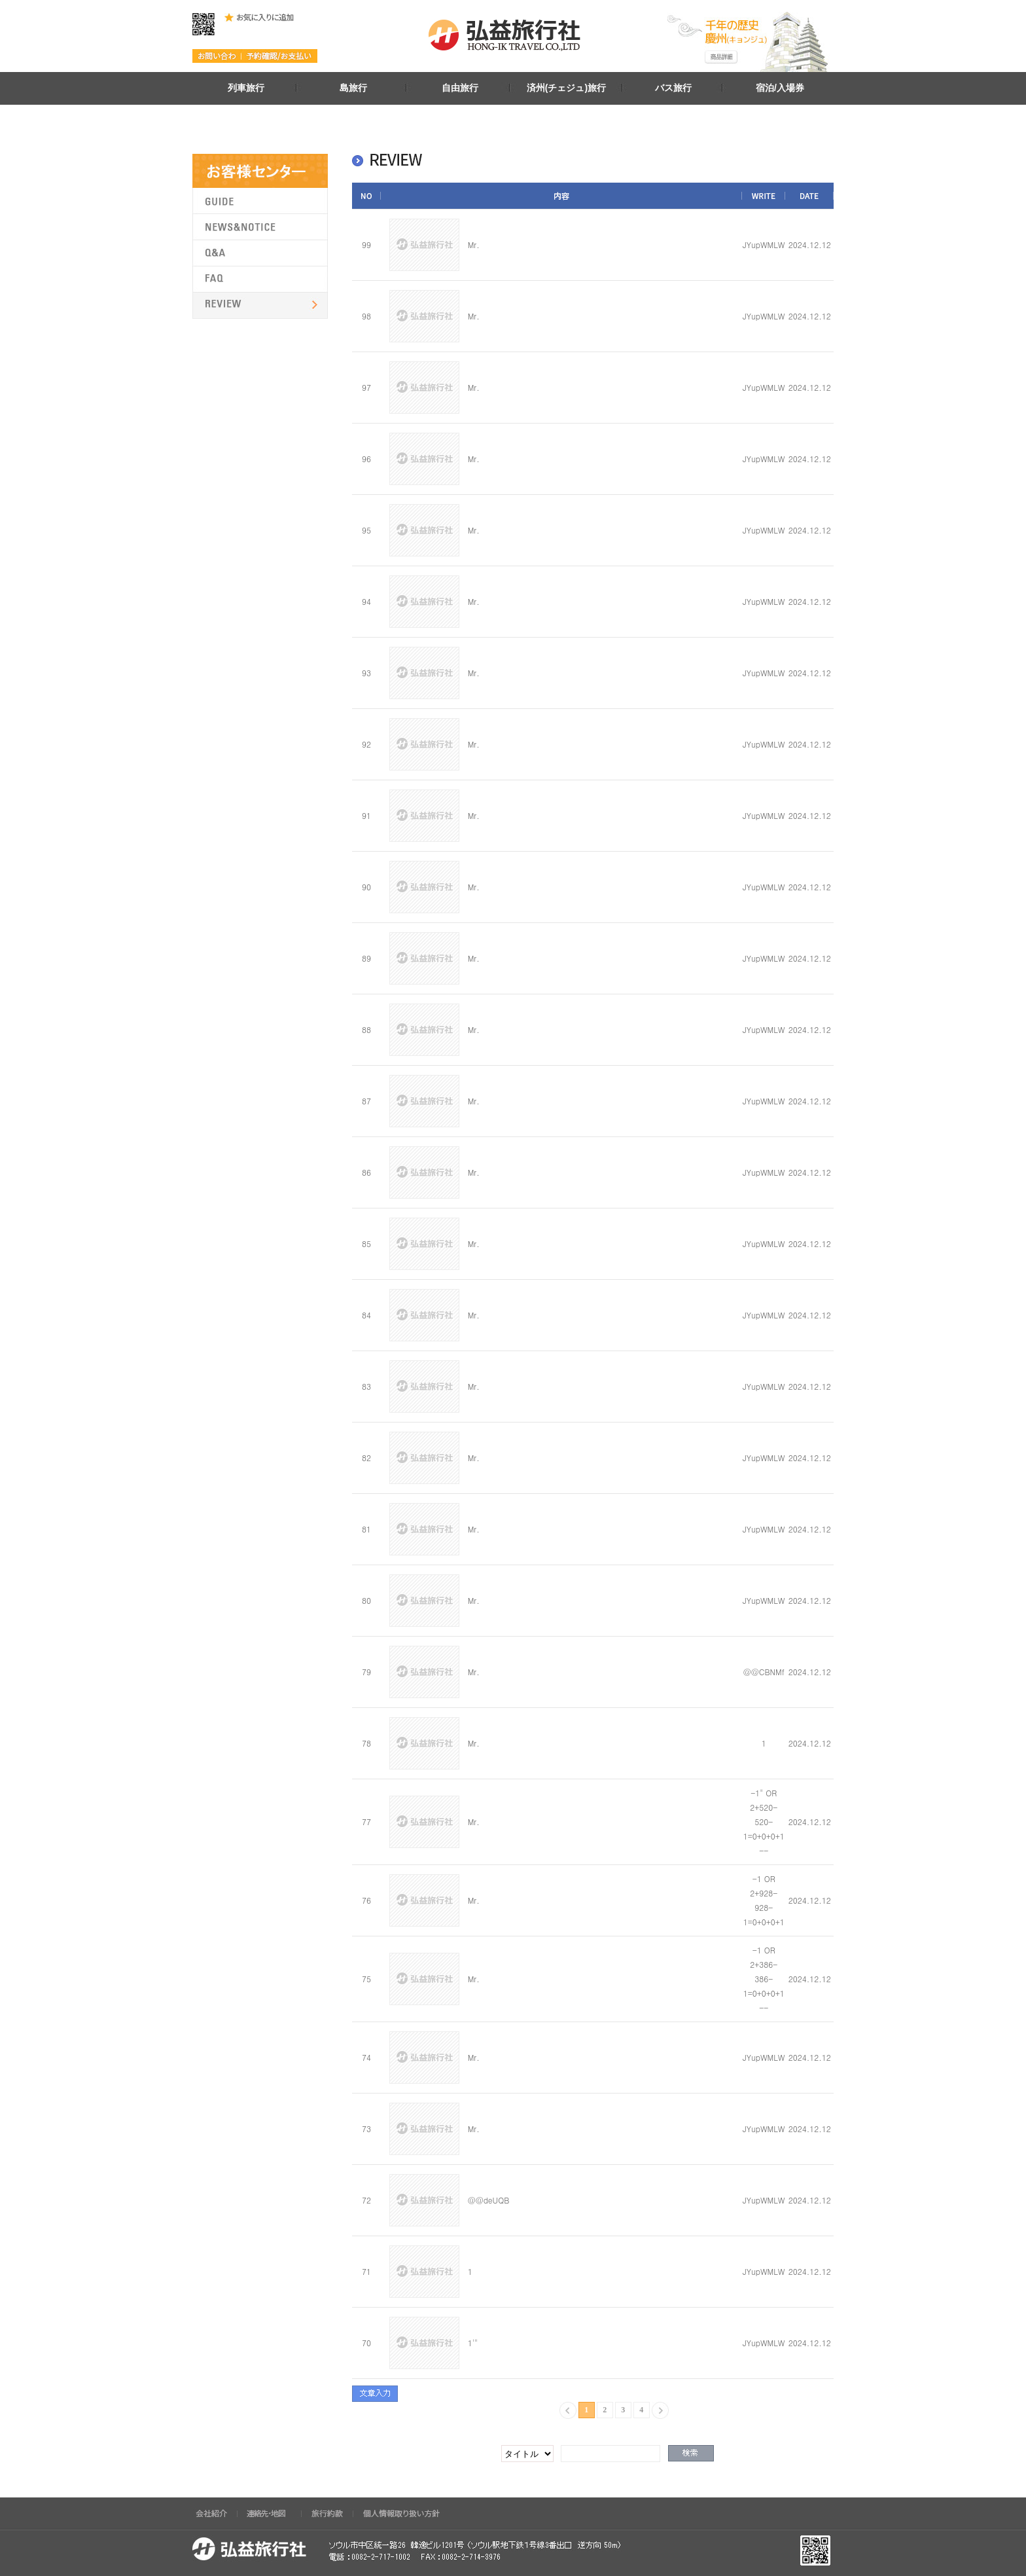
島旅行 (353, 87)
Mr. (474, 244)
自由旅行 (460, 87)
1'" (473, 2342)
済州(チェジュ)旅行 (566, 87)
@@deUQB (489, 2199)
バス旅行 (673, 87)
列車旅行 (246, 87)
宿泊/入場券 (780, 87)
